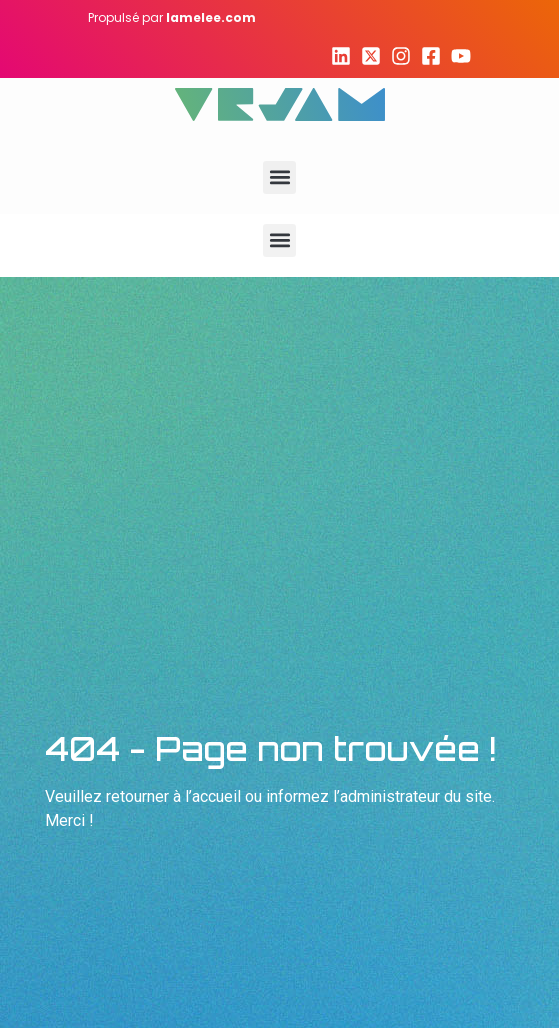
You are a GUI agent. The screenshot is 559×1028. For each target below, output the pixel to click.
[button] (279, 177)
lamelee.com (211, 17)
